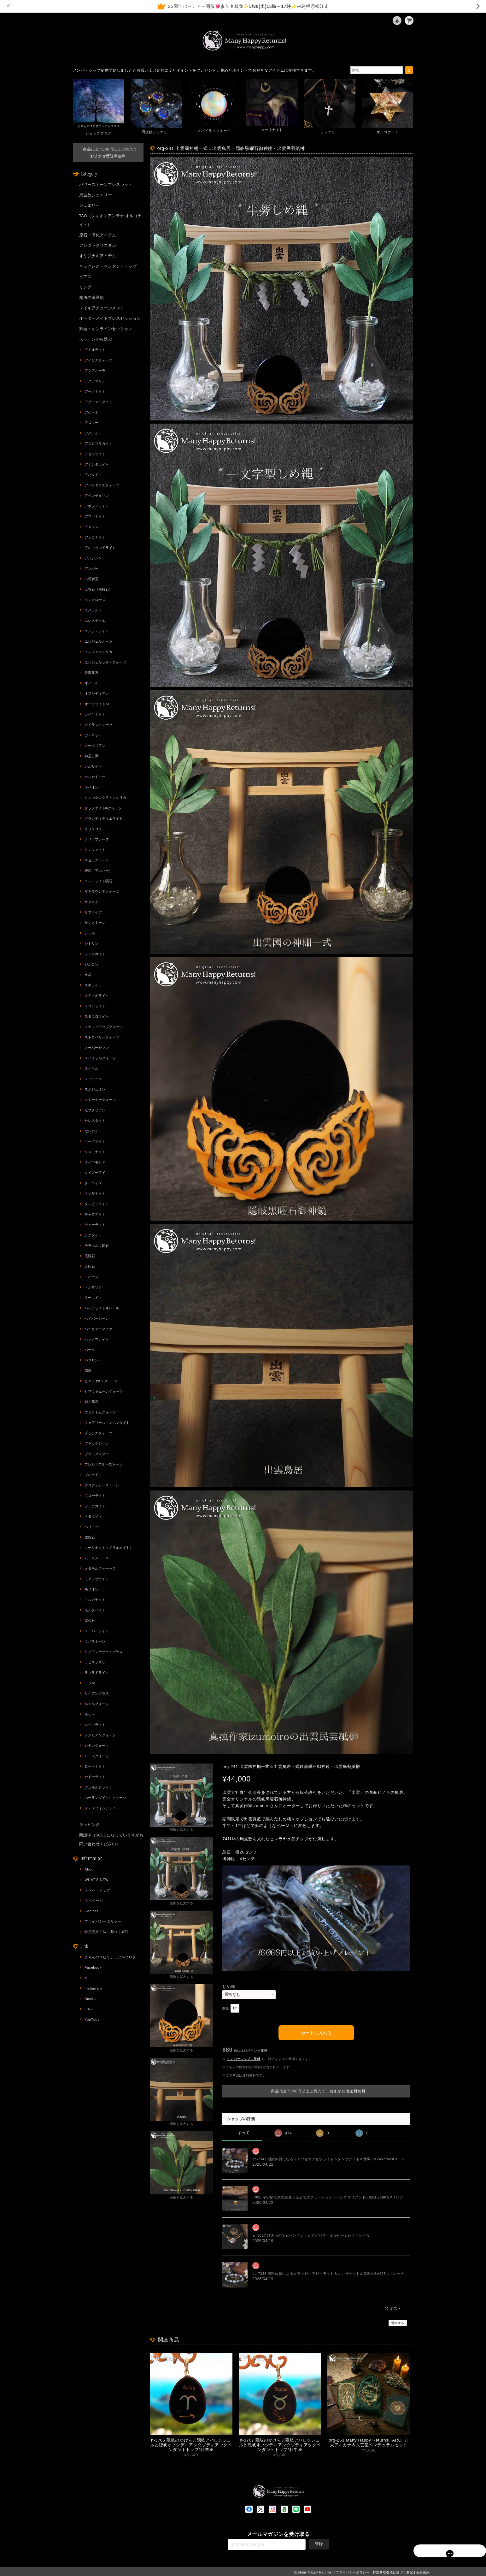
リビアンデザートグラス (104, 1652)
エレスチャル (95, 620)
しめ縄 (228, 1986)
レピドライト (95, 1725)
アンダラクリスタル (97, 245)
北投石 (90, 1537)
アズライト (93, 433)
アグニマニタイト (98, 402)
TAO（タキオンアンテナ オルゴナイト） (110, 220)
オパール (91, 683)
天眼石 (90, 1256)
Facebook (93, 1967)
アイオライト (95, 350)
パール (90, 1350)
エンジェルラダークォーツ (105, 662)
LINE (89, 2009)
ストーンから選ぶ (95, 339)
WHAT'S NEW (96, 1880)
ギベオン (91, 787)
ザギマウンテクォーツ (102, 891)
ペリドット (93, 1527)
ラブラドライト (97, 1673)
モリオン (91, 1589)
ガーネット (93, 735)
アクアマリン (95, 381)
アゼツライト (95, 454)
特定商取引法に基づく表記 (107, 1932)
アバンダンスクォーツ (102, 485)
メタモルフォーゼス (100, 1568)
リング (85, 287)
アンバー (91, 568)
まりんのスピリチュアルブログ (110, 1957)
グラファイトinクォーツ (103, 808)
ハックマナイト (97, 1339)
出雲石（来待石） (98, 589)
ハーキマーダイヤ (98, 1329)
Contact (91, 1911)
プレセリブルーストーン (104, 1464)
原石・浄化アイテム (97, 235)
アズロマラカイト (98, 443)
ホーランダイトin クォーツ (105, 1798)
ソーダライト (95, 1141)
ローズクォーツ (97, 1756)
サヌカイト (93, 902)
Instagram (93, 1988)
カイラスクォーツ (98, 725)
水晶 (88, 975)
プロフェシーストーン (102, 1485)
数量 (225, 2008)
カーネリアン (95, 745)
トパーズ (91, 1277)
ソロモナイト (95, 1152)
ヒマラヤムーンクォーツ (104, 1391)
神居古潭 (91, 756)
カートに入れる (316, 2031)
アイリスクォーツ (98, 360)
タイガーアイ (95, 1173)
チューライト (95, 1225)
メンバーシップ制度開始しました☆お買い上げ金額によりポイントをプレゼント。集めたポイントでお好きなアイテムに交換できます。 (194, 70)
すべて (243, 2131)
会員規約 (423, 2571)
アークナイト (95, 391)
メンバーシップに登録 (244, 2057)
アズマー (91, 423)
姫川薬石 (91, 1402)
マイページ (94, 1900)
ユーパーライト (97, 1631)
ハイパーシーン (97, 1318)
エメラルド (93, 610)
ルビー (90, 1714)
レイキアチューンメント (101, 308)
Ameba (91, 1999)
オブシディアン (97, 693)
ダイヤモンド (95, 1162)
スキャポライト (97, 995)
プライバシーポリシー (103, 1921)
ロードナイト (95, 1766)
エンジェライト (97, 631)
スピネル (91, 1068)
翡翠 (88, 1370)
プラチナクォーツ (98, 1433)
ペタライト (93, 1516)
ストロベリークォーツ (102, 1037)
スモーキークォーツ (100, 1100)
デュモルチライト (98, 1787)
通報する (398, 2321)
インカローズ (95, 600)
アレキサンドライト (100, 548)
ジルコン (91, 964)
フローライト (95, 1495)
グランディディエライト (104, 818)
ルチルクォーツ (97, 1704)
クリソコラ (93, 829)
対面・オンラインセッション (105, 328)
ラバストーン (95, 1641)
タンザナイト (95, 1193)
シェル (90, 933)
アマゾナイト (95, 516)
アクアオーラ (95, 370)
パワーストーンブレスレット (105, 184)
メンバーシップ (97, 1890)
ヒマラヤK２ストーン (101, 1381)
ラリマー (91, 1683)
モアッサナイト (97, 1579)
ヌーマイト (93, 1298)
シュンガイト (95, 954)
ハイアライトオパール (102, 1308)
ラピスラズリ (95, 1662)
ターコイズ (93, 1183)
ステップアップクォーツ (104, 1027)
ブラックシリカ (97, 1443)
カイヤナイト (95, 714)
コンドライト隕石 (98, 881)
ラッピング (89, 1824)
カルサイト (93, 766)
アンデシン (93, 558)
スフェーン (93, 1079)
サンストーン (95, 923)
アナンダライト (97, 464)
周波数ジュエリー (95, 195)
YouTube (92, 2019)
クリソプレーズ (97, 839)
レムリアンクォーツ (100, 1735)
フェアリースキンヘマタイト (107, 1423)
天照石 (90, 1266)
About (90, 1869)
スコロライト (95, 1006)
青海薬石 (91, 673)
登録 (319, 2542)
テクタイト (93, 1235)
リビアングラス (97, 1693)
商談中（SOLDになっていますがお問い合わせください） (111, 1839)
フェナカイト (95, 1506)
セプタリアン (95, 1110)
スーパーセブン (97, 1048)
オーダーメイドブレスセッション (110, 318)
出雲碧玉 (91, 579)
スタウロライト (97, 1016)
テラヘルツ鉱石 (97, 1245)
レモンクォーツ (97, 1745)
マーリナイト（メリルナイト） (109, 1548)
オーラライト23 (97, 704)
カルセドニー (95, 777)
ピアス (85, 276)
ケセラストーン (97, 860)
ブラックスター (97, 1454)
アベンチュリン (97, 495)
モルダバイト (95, 1610)
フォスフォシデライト (102, 1808)
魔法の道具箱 (91, 297)
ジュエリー (89, 205)
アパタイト (93, 475)
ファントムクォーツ (100, 1412)
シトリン (91, 943)
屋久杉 (90, 1620)
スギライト (93, 985)
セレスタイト (95, 1120)
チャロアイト (95, 1214)
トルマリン (93, 1287)
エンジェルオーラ (98, 641)
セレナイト (93, 1131)
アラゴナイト (95, 537)
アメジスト (93, 527)
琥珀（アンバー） (98, 870)
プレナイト (93, 1475)
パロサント (93, 1360)
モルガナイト (95, 1600)
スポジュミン (95, 1089)
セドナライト (95, 1777)
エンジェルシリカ (98, 652)
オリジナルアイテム (97, 255)
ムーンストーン (97, 1558)
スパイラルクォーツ (100, 1058)
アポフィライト (97, 506)
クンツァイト (95, 850)
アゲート (91, 412)
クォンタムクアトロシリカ (105, 798)
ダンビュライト (97, 1204)
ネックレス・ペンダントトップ (108, 266)
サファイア (93, 912)
